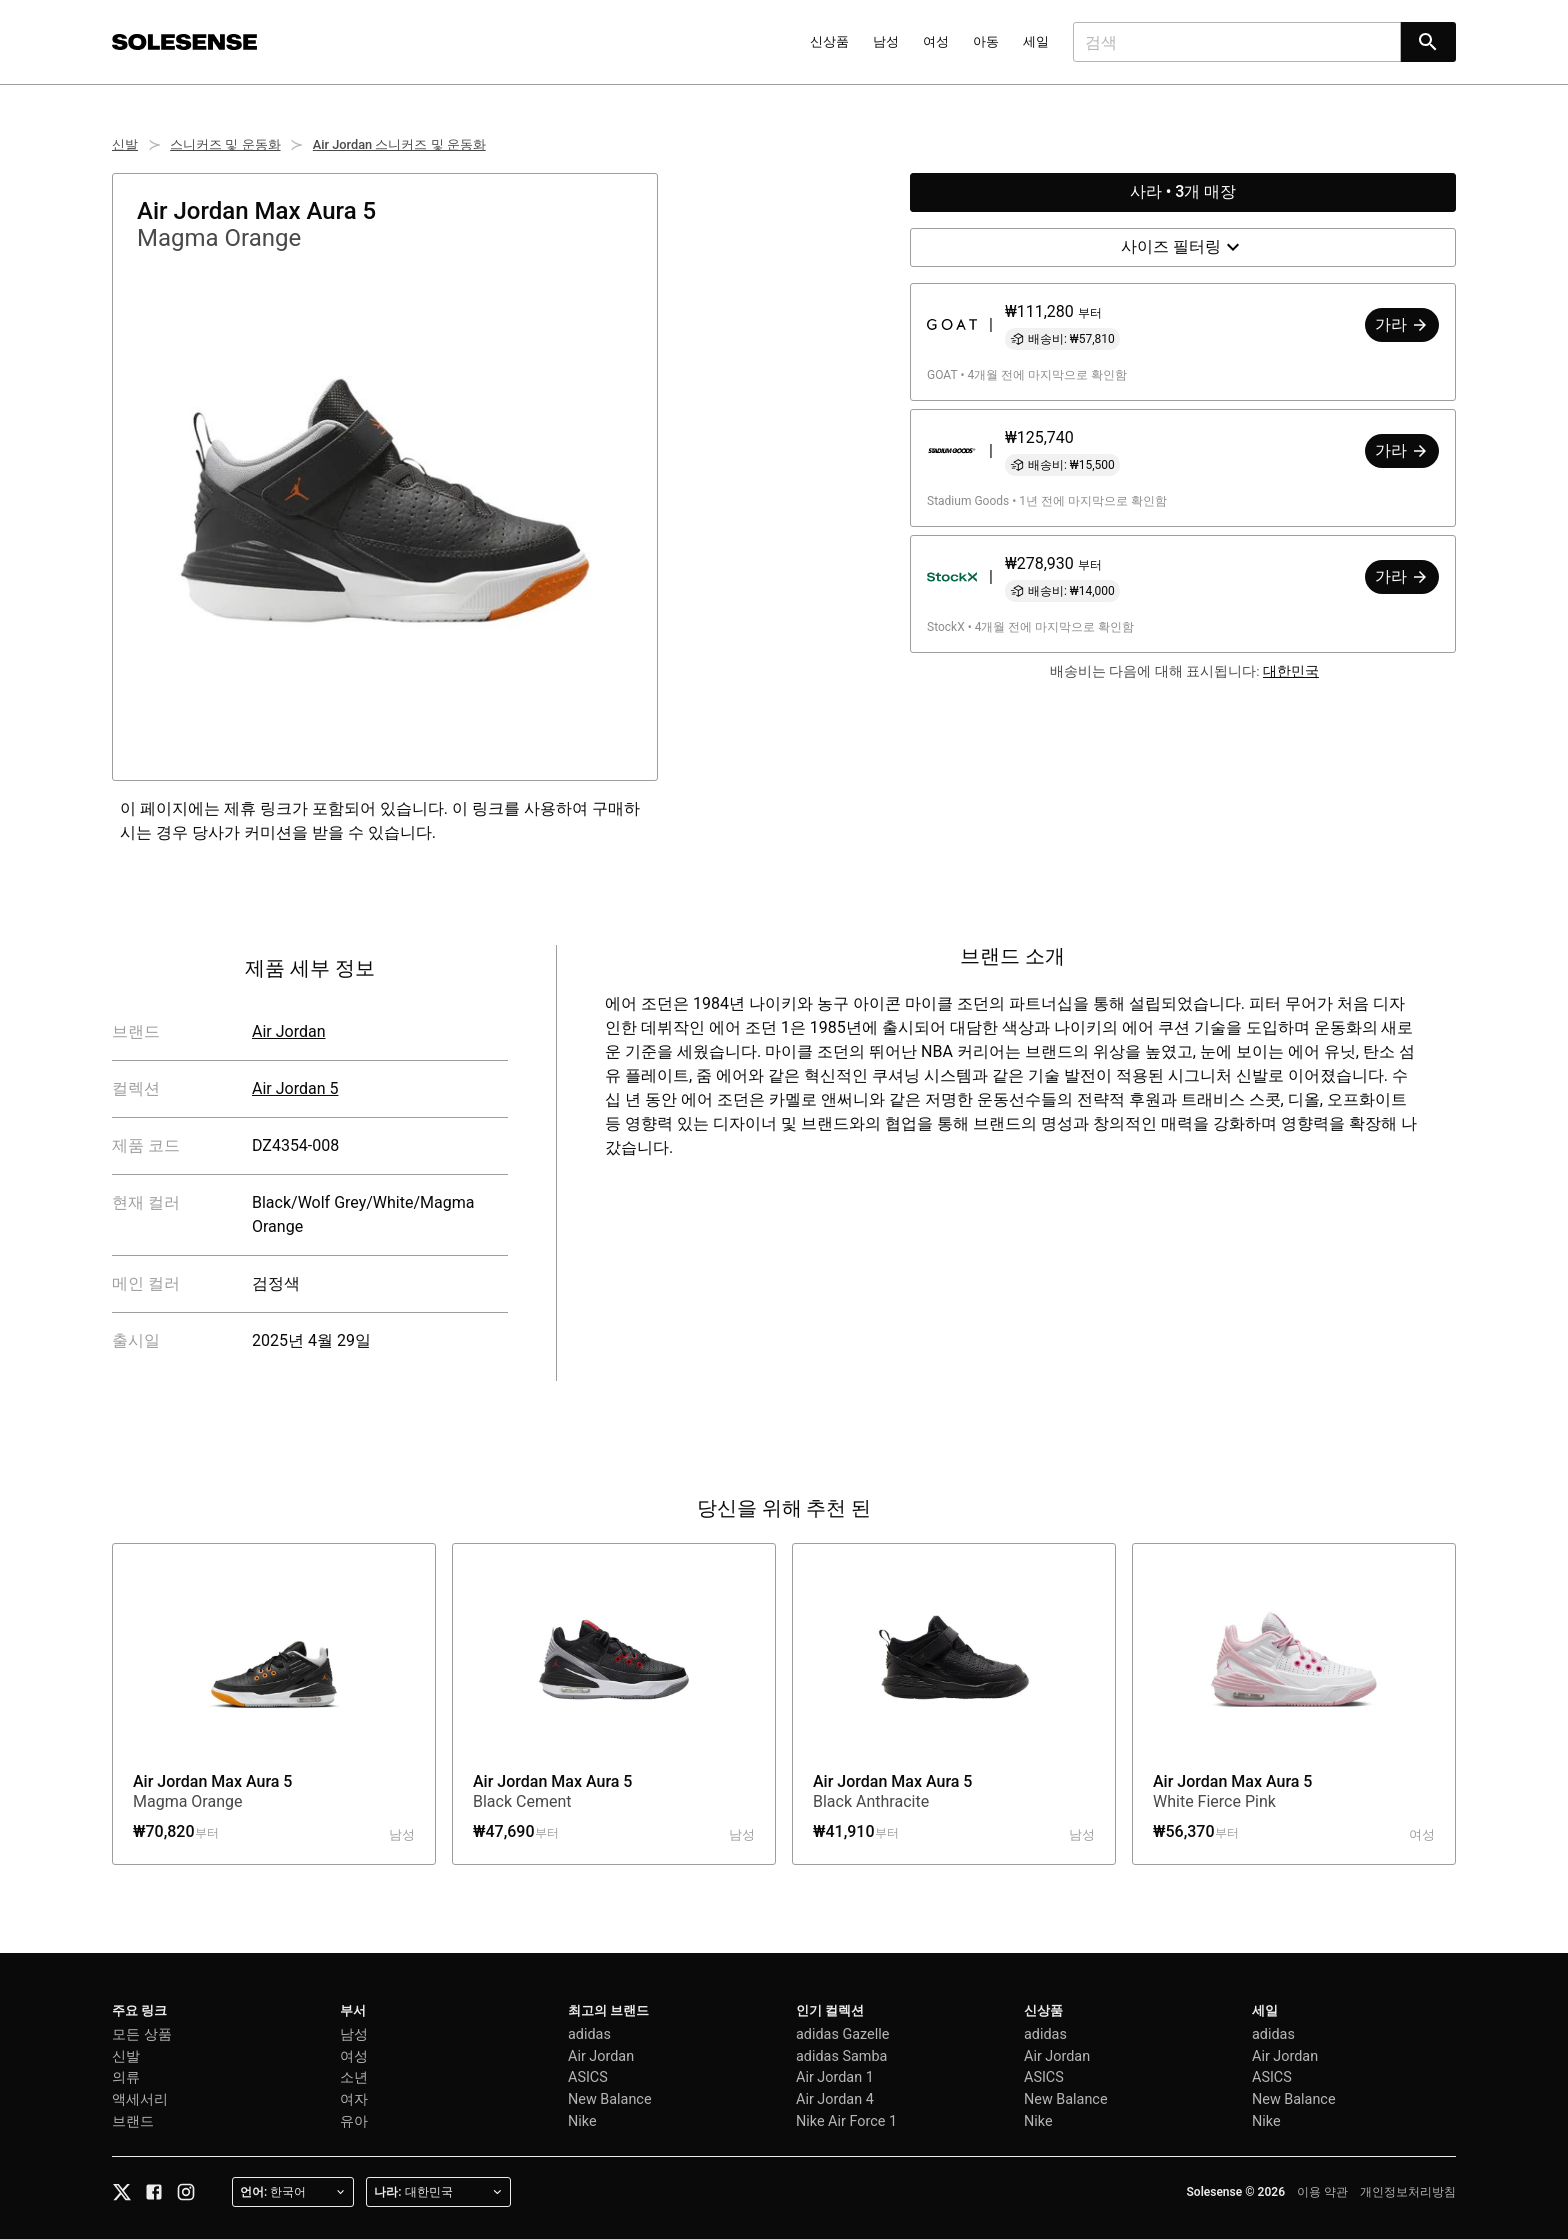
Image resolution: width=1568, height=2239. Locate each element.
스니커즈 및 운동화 (225, 144)
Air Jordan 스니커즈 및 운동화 (399, 144)
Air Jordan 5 (295, 1088)
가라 (1402, 324)
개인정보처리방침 (1408, 2192)
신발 (125, 144)
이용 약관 (1322, 2192)
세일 (1036, 41)
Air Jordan (289, 1031)
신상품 (829, 41)
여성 (936, 41)
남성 (886, 41)
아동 (986, 41)
